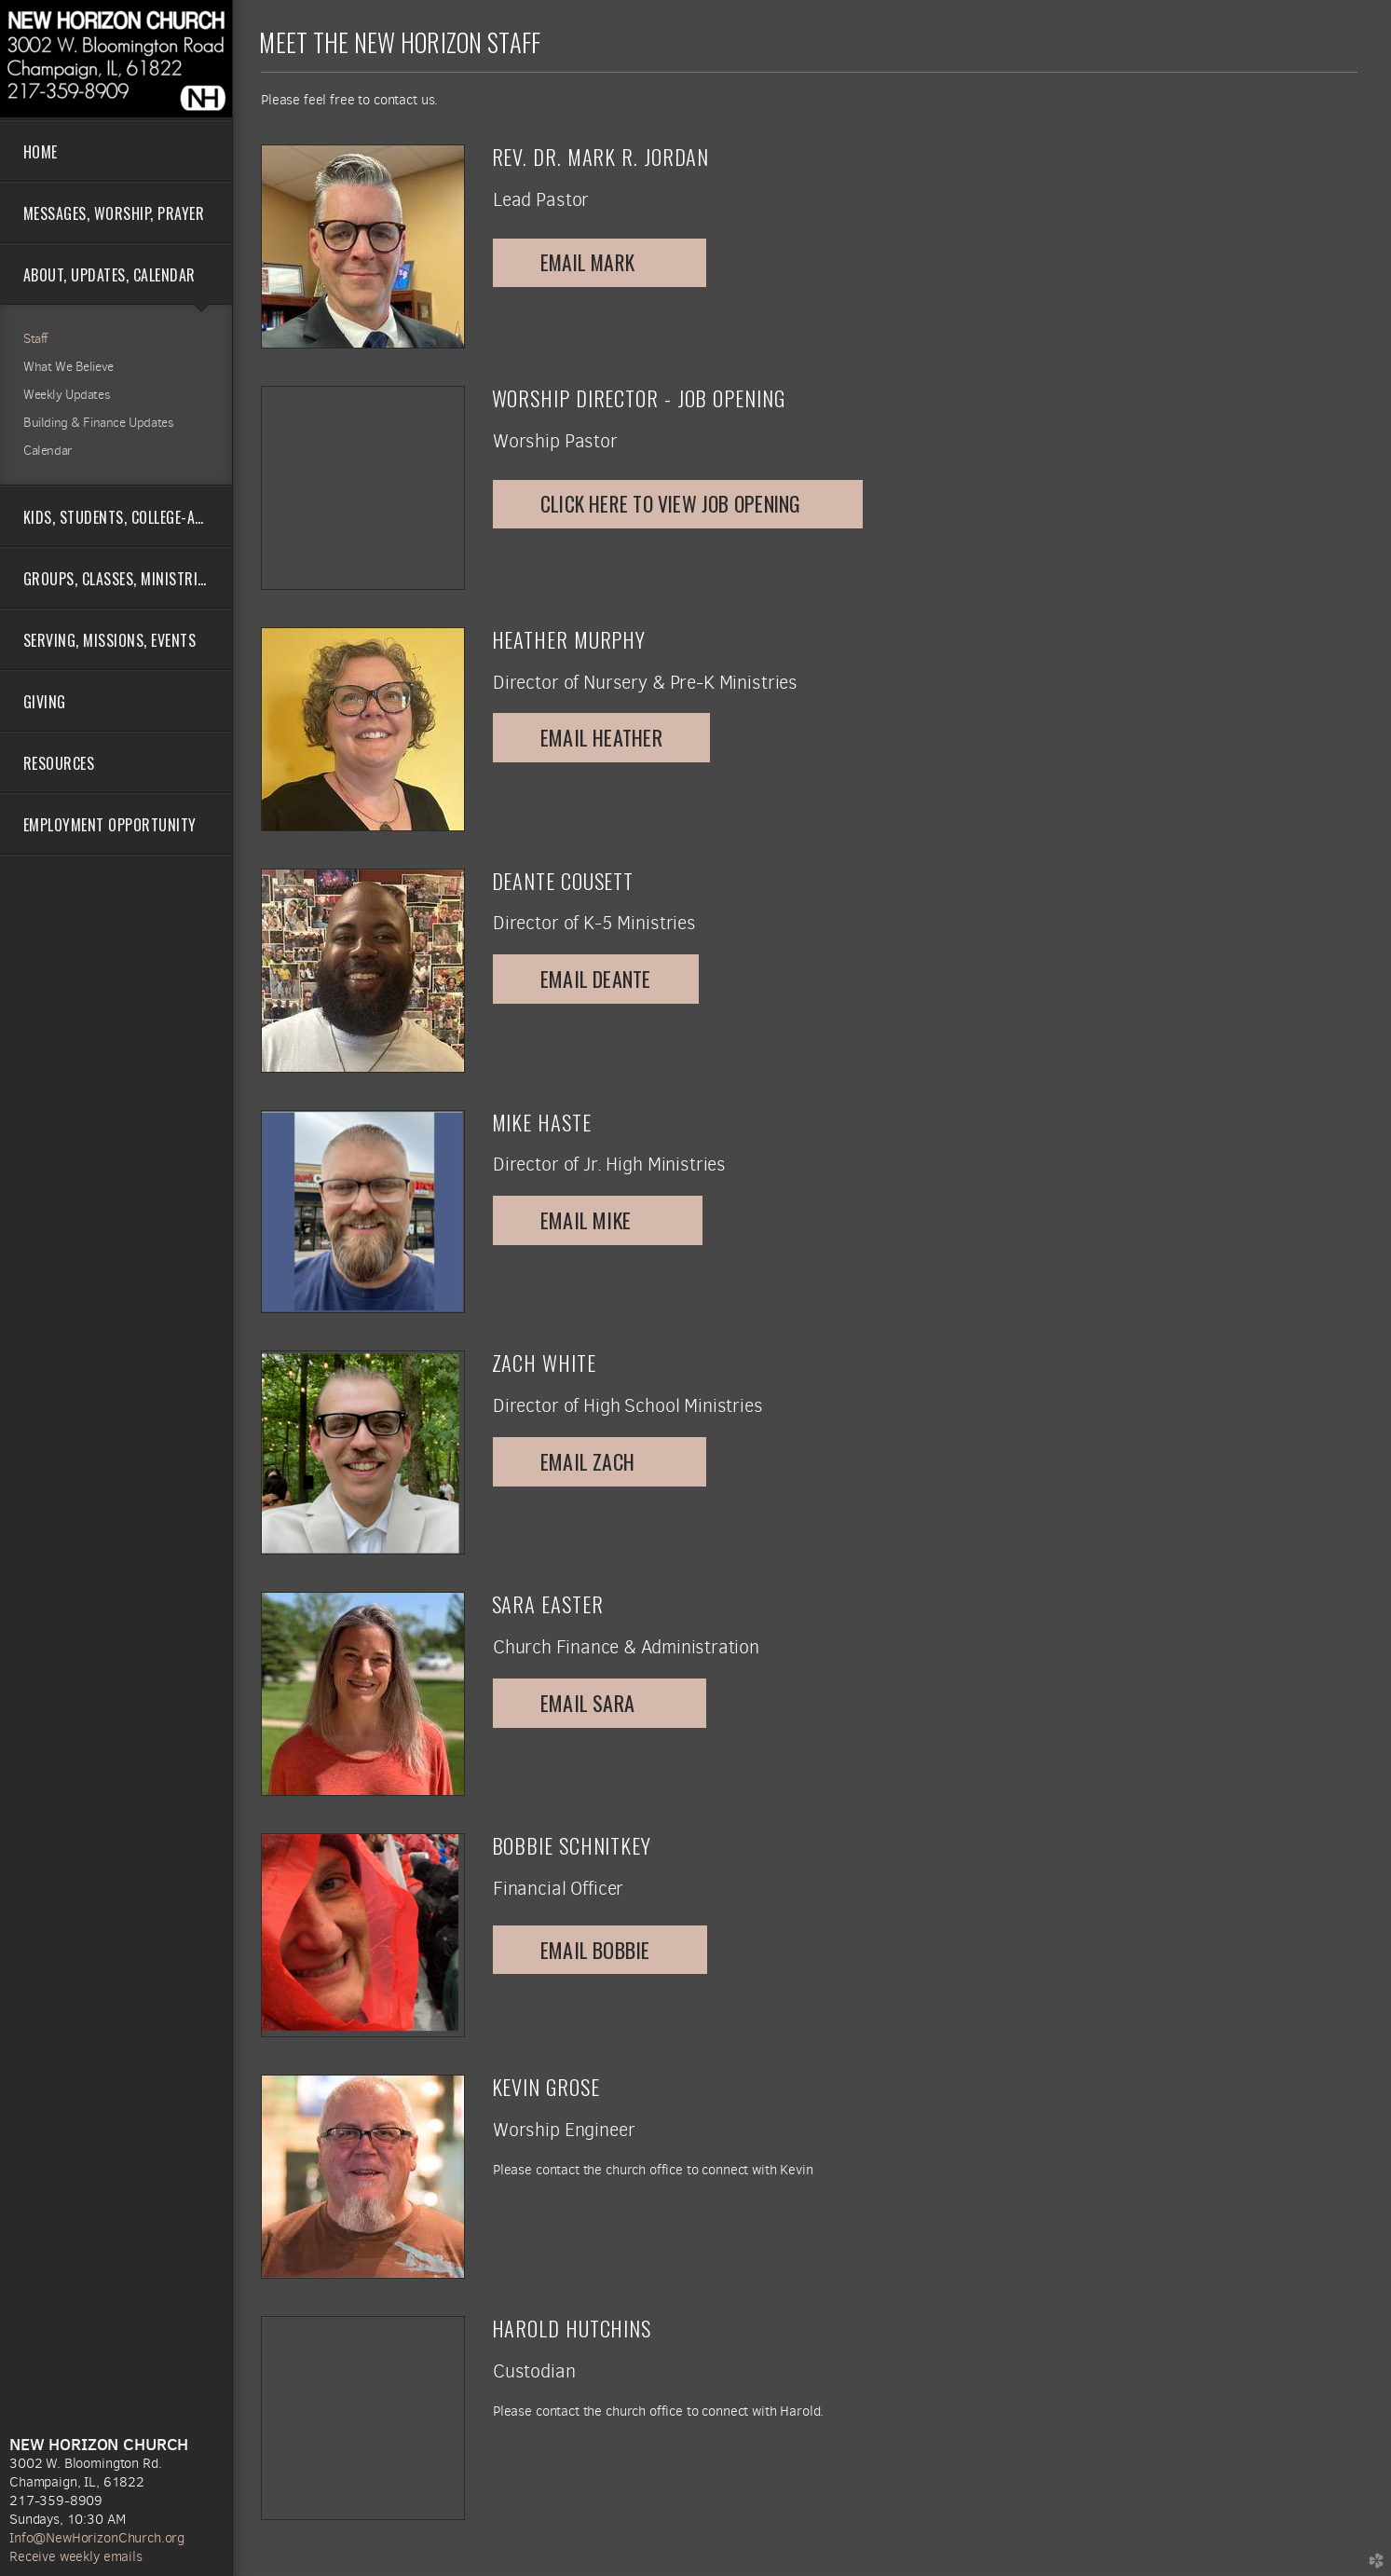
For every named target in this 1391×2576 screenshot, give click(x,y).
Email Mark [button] (599, 262)
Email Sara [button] (599, 1703)
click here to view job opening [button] (677, 503)
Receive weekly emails (76, 2556)
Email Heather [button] (601, 737)
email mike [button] (597, 1220)
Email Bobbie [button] (600, 1950)
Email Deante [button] (595, 978)
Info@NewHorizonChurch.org (96, 2537)
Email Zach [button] (599, 1461)
